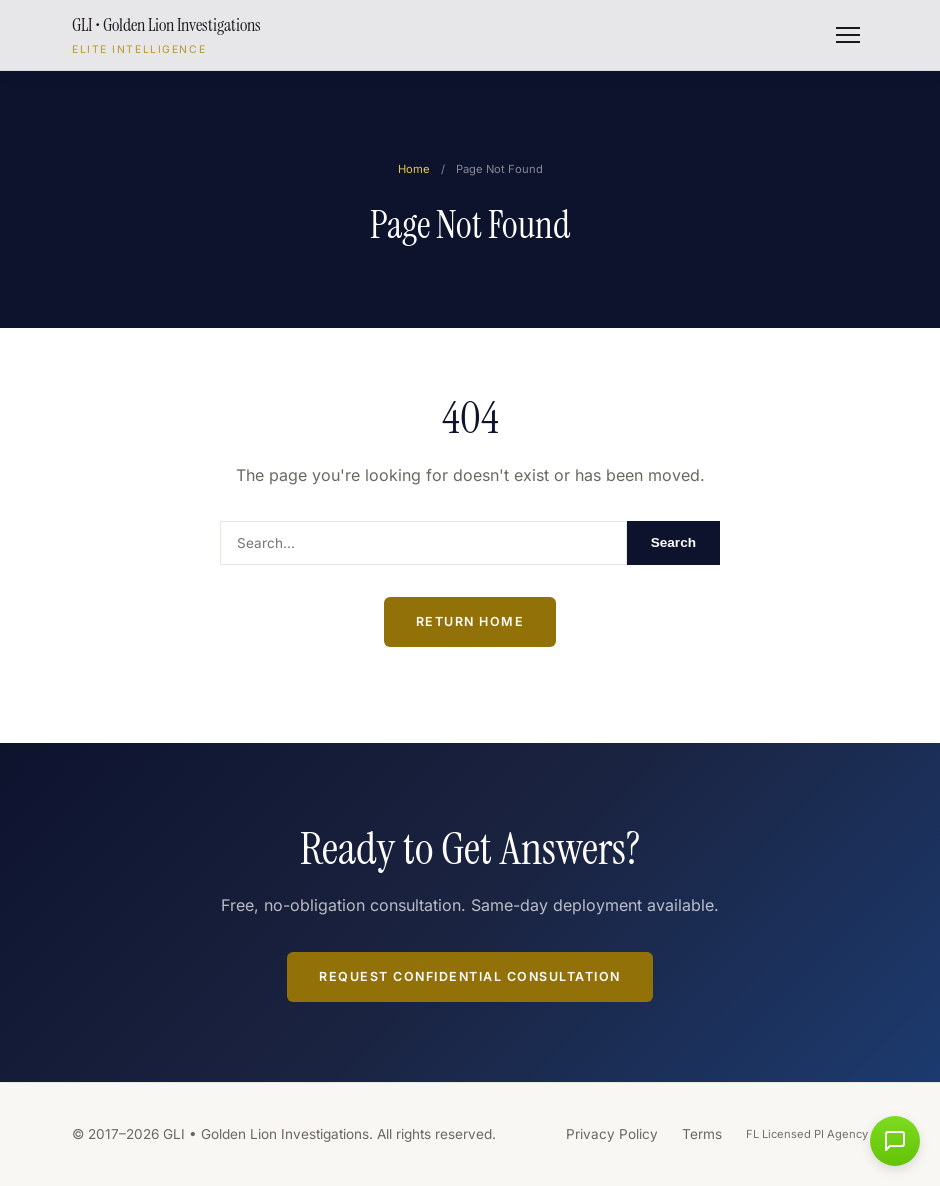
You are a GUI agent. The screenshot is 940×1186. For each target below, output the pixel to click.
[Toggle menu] (848, 35)
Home (414, 169)
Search (673, 542)
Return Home (470, 621)
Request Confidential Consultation (470, 976)
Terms (702, 1134)
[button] (895, 1141)
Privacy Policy (612, 1134)
